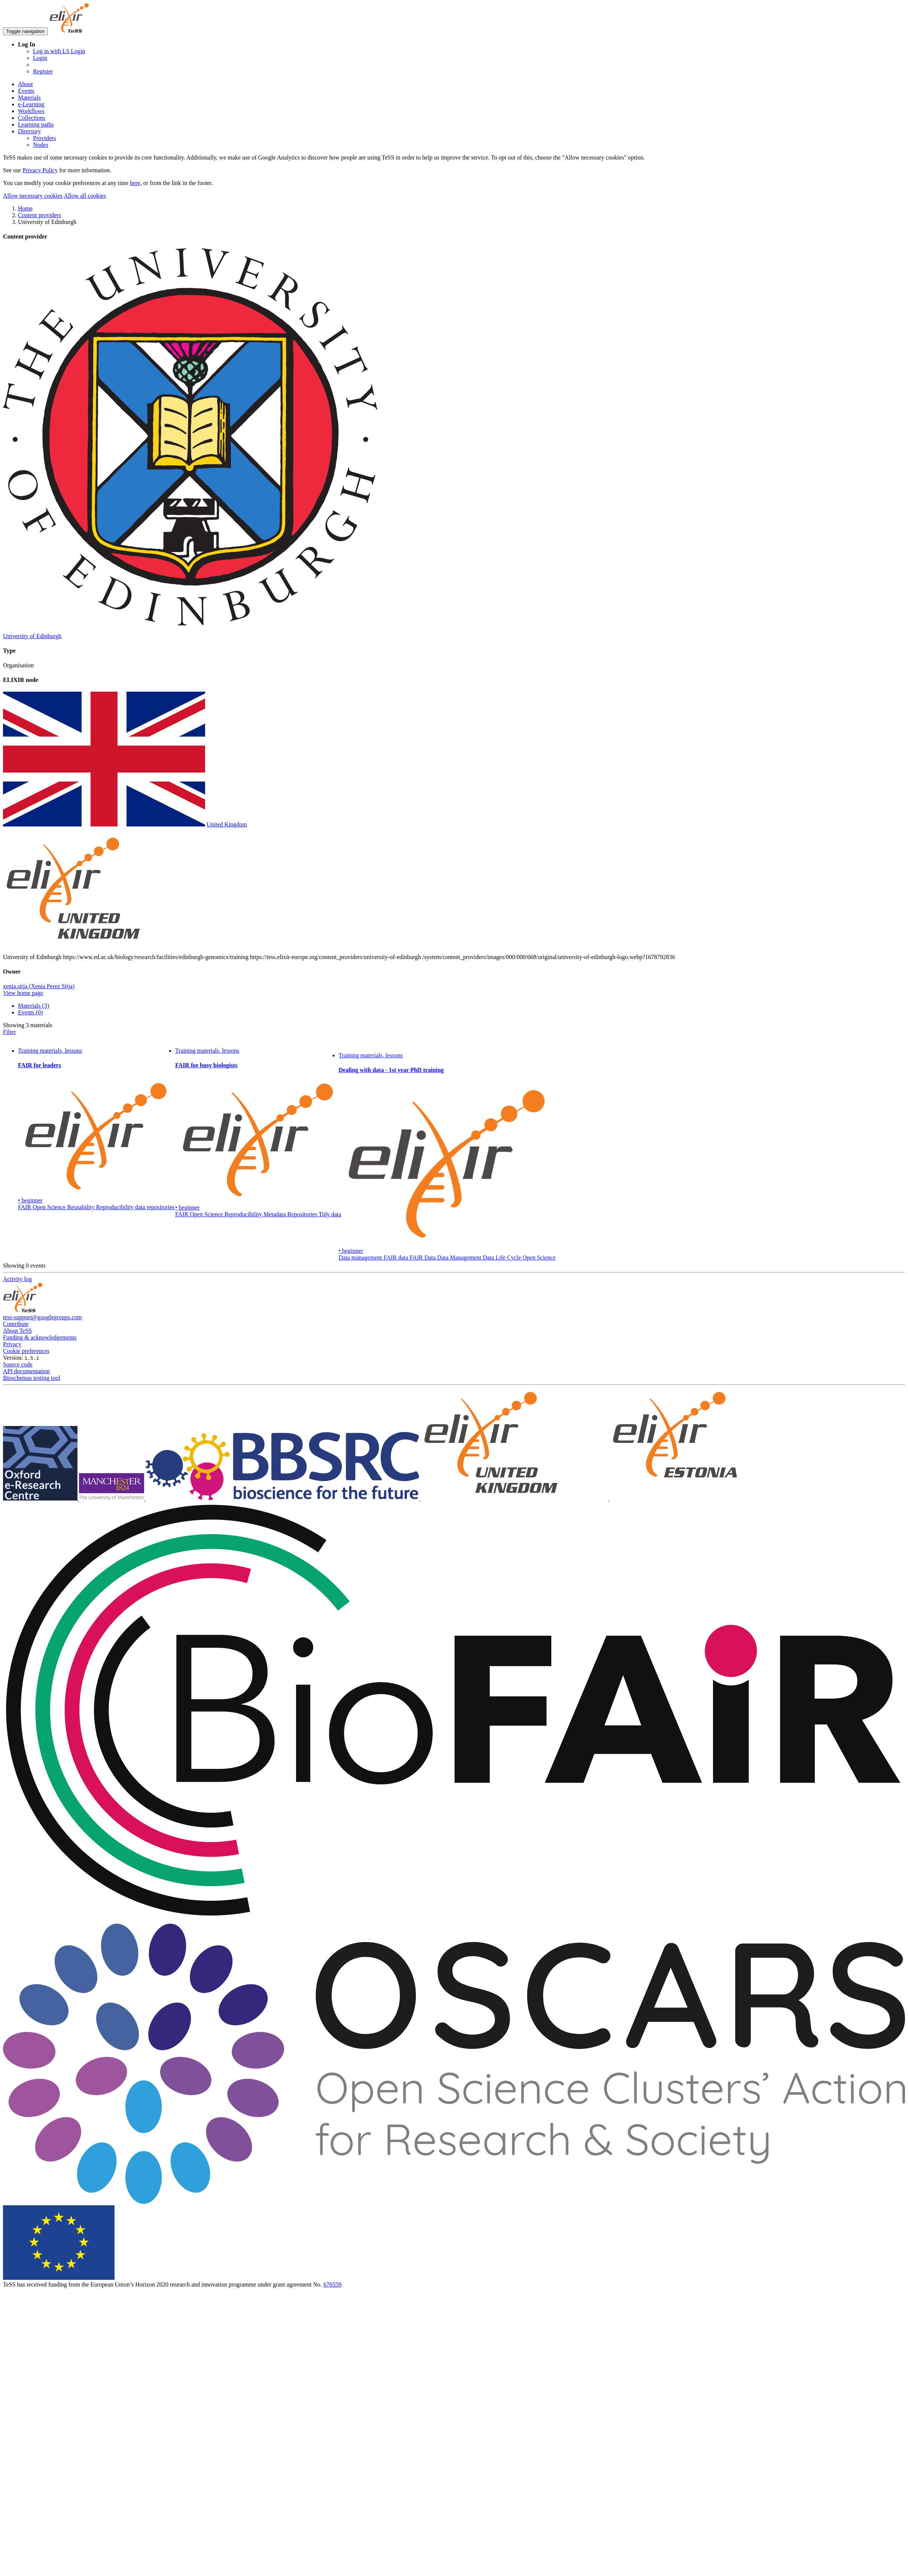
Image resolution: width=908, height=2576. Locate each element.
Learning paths (36, 124)
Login (40, 58)
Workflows (31, 111)
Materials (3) (33, 1005)
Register (43, 71)
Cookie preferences (26, 1351)
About (25, 84)
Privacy (12, 1344)
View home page (23, 993)
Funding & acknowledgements (39, 1337)
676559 (332, 2284)
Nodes (40, 145)
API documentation (26, 1371)
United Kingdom (227, 824)
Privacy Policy (40, 170)
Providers (44, 138)
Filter (9, 1032)
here (135, 183)
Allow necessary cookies (33, 195)
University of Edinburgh (32, 636)
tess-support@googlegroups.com (42, 1317)
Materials (29, 97)
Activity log (17, 1279)
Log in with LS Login (59, 51)
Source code (18, 1364)
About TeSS (17, 1331)
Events (26, 91)
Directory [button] (29, 131)
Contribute (15, 1324)
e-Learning (31, 104)
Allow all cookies (85, 195)
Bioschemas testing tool (31, 1378)
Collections (31, 118)
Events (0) (30, 1012)
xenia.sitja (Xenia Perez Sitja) (38, 986)
